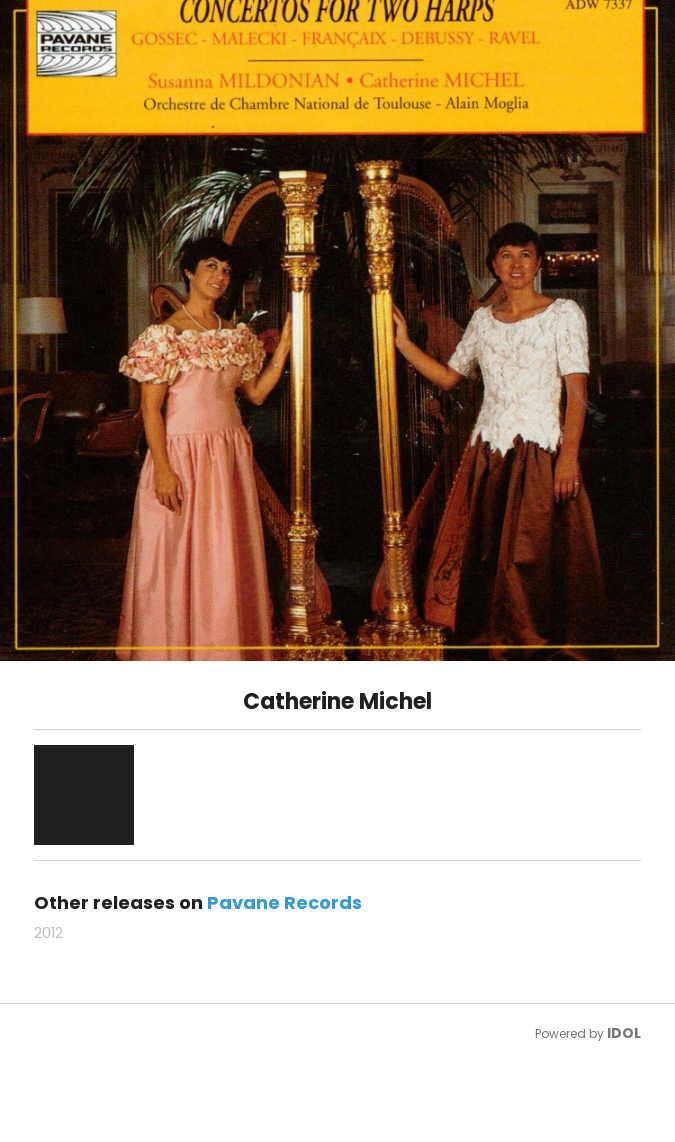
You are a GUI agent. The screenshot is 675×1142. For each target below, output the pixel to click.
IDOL (624, 1033)
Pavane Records (284, 902)
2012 (48, 933)
